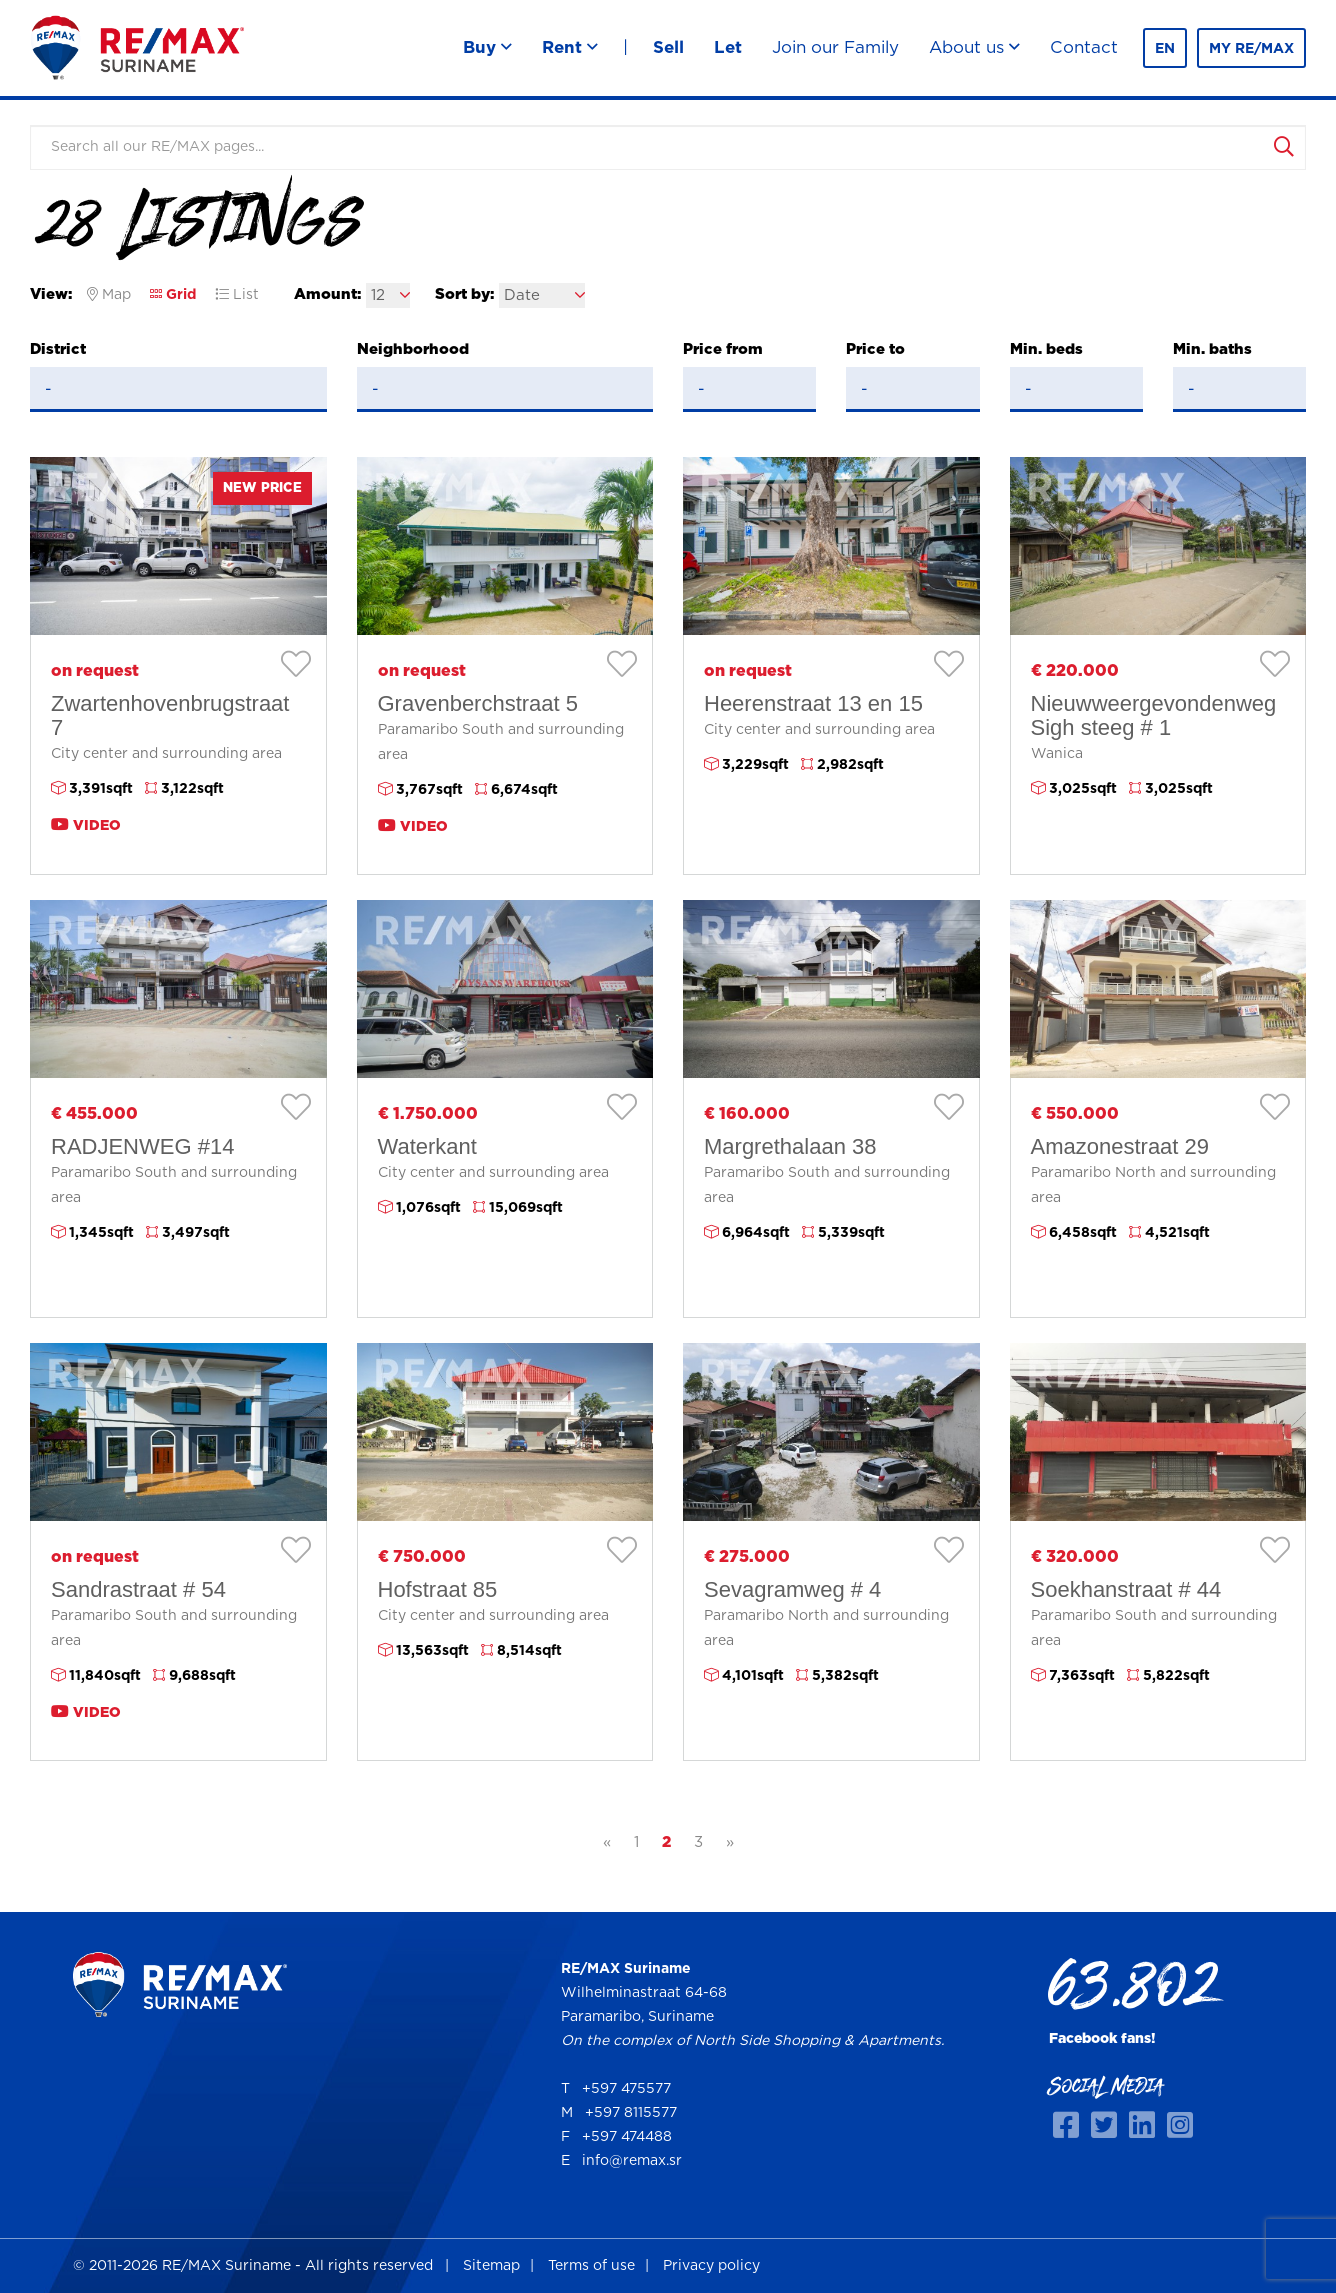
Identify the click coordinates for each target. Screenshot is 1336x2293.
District (58, 349)
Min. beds (1046, 349)
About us (974, 47)
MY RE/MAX (1251, 49)
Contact (1084, 47)
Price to (875, 349)
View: (51, 294)
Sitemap (491, 2266)
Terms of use (591, 2266)
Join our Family (835, 47)
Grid (173, 295)
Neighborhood (413, 349)
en (1165, 49)
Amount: (327, 294)
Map (109, 295)
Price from (723, 349)
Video (86, 825)
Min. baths (1212, 349)
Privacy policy (711, 2266)
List (237, 295)
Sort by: (464, 294)
